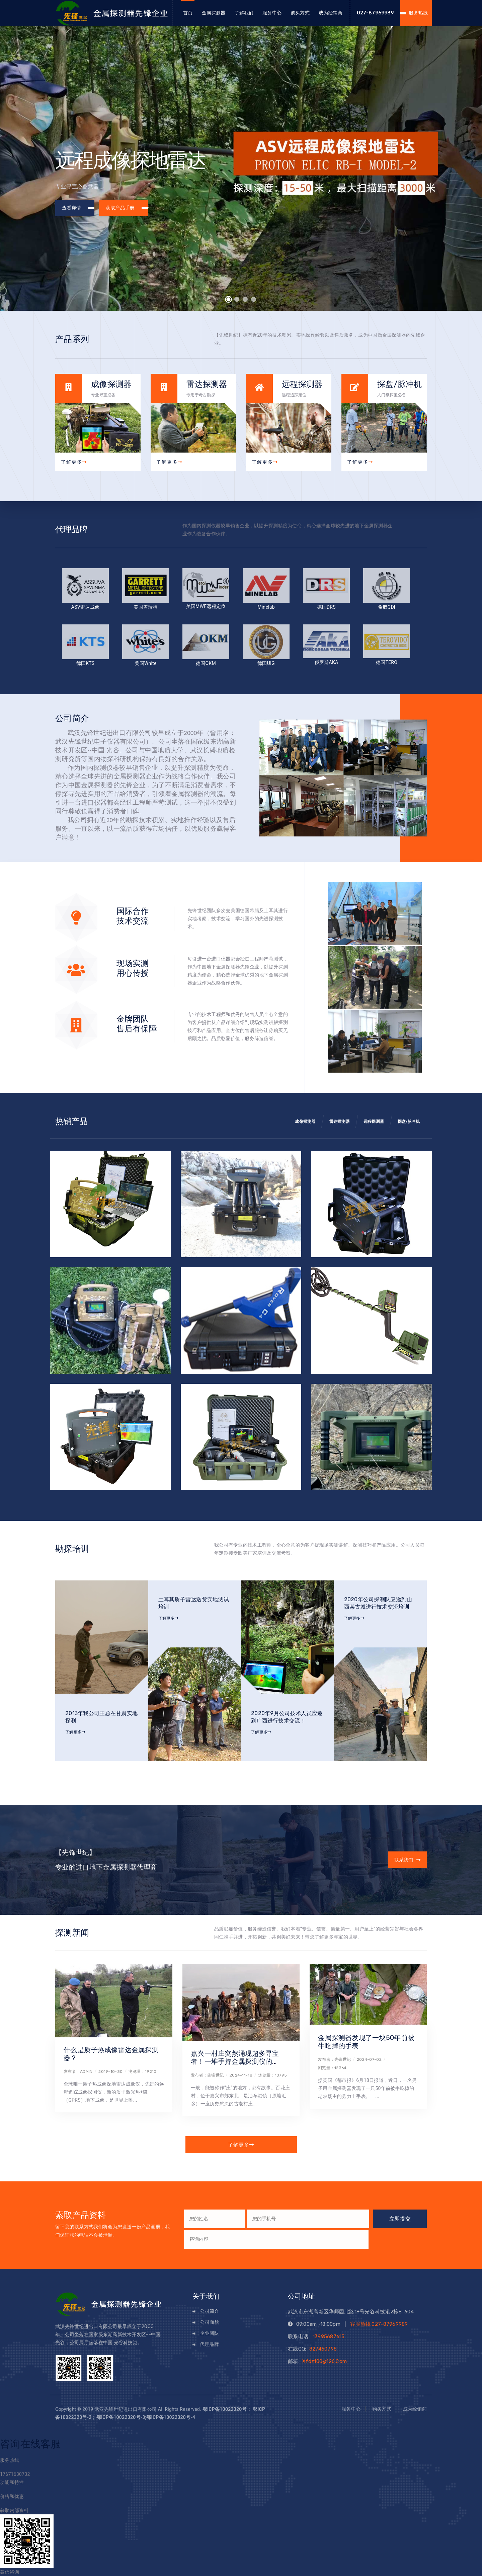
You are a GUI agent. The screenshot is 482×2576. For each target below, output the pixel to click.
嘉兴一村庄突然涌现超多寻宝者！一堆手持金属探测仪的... (235, 2057)
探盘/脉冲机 (409, 1121)
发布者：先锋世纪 (207, 2075)
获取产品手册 (125, 208)
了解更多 (74, 462)
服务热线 (418, 13)
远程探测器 (374, 1121)
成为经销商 (330, 13)
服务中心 (272, 13)
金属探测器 (214, 13)
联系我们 (401, 1860)
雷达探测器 (339, 1121)
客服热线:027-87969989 (379, 2324)
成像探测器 (305, 1121)
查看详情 (77, 208)
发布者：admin (78, 2071)
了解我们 (244, 13)
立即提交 (400, 2219)
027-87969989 (375, 13)
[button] (229, 299)
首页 (187, 13)
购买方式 (300, 13)
